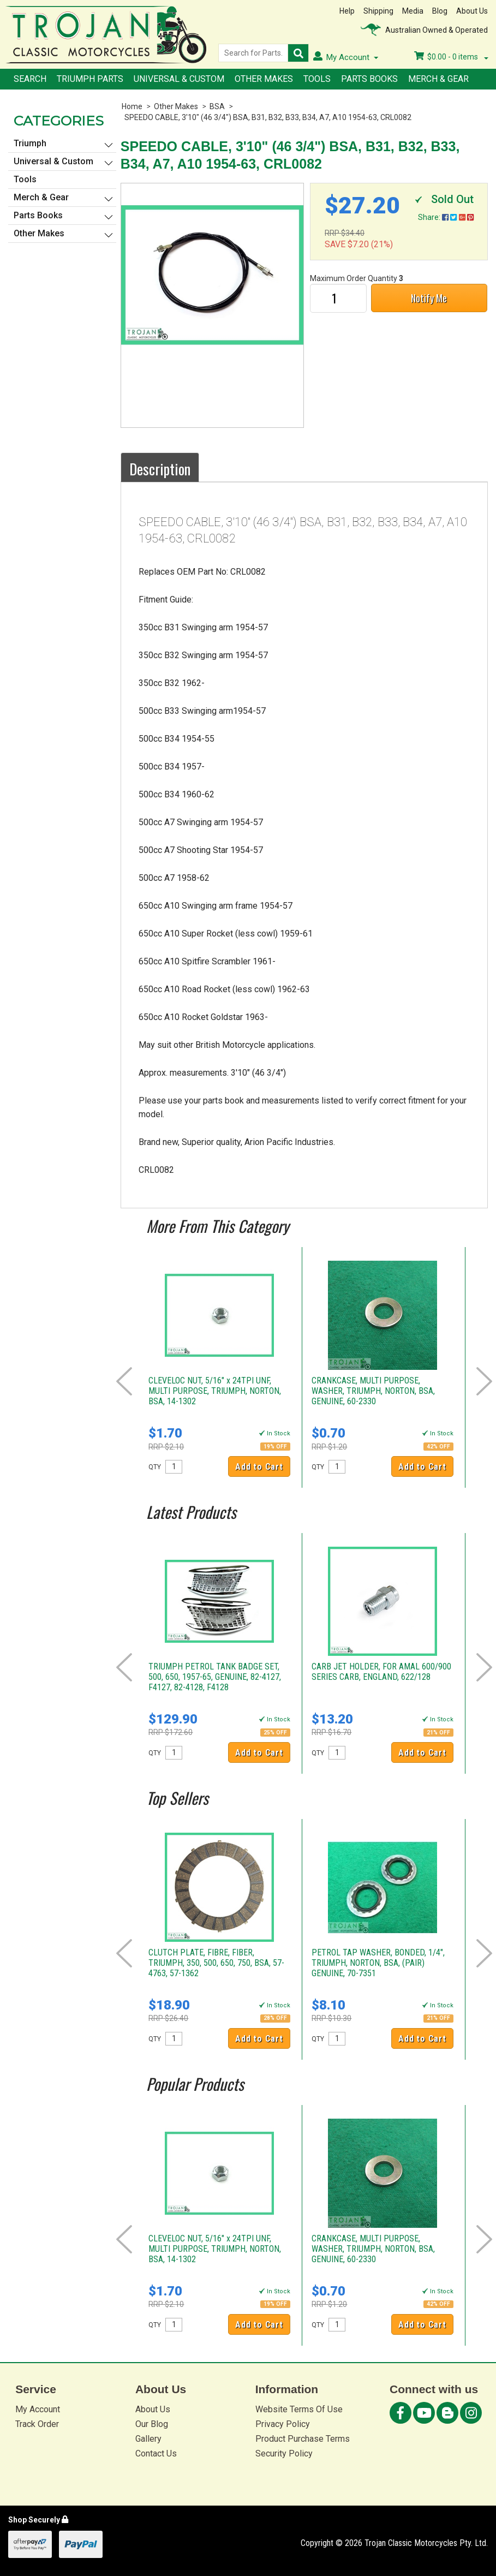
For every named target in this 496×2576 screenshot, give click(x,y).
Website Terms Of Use (299, 2409)
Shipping (378, 11)
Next (484, 1381)
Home (132, 106)
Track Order (37, 2424)
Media (412, 11)
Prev (124, 1381)
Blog (439, 11)
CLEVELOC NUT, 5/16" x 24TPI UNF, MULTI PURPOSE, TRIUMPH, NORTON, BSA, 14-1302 (214, 1390)
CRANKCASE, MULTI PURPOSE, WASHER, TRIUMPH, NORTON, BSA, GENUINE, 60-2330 (373, 1390)
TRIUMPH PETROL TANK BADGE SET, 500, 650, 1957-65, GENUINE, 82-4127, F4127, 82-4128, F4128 (214, 1676)
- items (451, 56)
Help (347, 11)
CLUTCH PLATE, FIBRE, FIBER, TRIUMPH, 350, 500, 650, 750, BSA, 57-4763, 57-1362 (216, 1962)
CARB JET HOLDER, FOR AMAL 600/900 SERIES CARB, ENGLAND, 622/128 (381, 1671)
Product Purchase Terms (302, 2439)
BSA (217, 106)
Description (159, 469)
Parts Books (369, 79)
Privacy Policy (282, 2424)
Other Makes (264, 79)
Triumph (30, 143)
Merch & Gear (438, 79)
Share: (446, 217)
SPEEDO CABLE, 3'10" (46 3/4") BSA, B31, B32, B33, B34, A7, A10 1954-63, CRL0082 (267, 117)
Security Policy (284, 2453)
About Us (472, 11)
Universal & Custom (179, 79)
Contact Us (156, 2453)
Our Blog (151, 2424)
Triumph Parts (90, 79)
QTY (154, 1467)
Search (30, 79)
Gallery (148, 2439)
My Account (37, 2409)
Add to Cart (259, 1467)
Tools (317, 79)
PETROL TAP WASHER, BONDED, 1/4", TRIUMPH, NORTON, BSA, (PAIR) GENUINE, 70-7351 (378, 1962)
